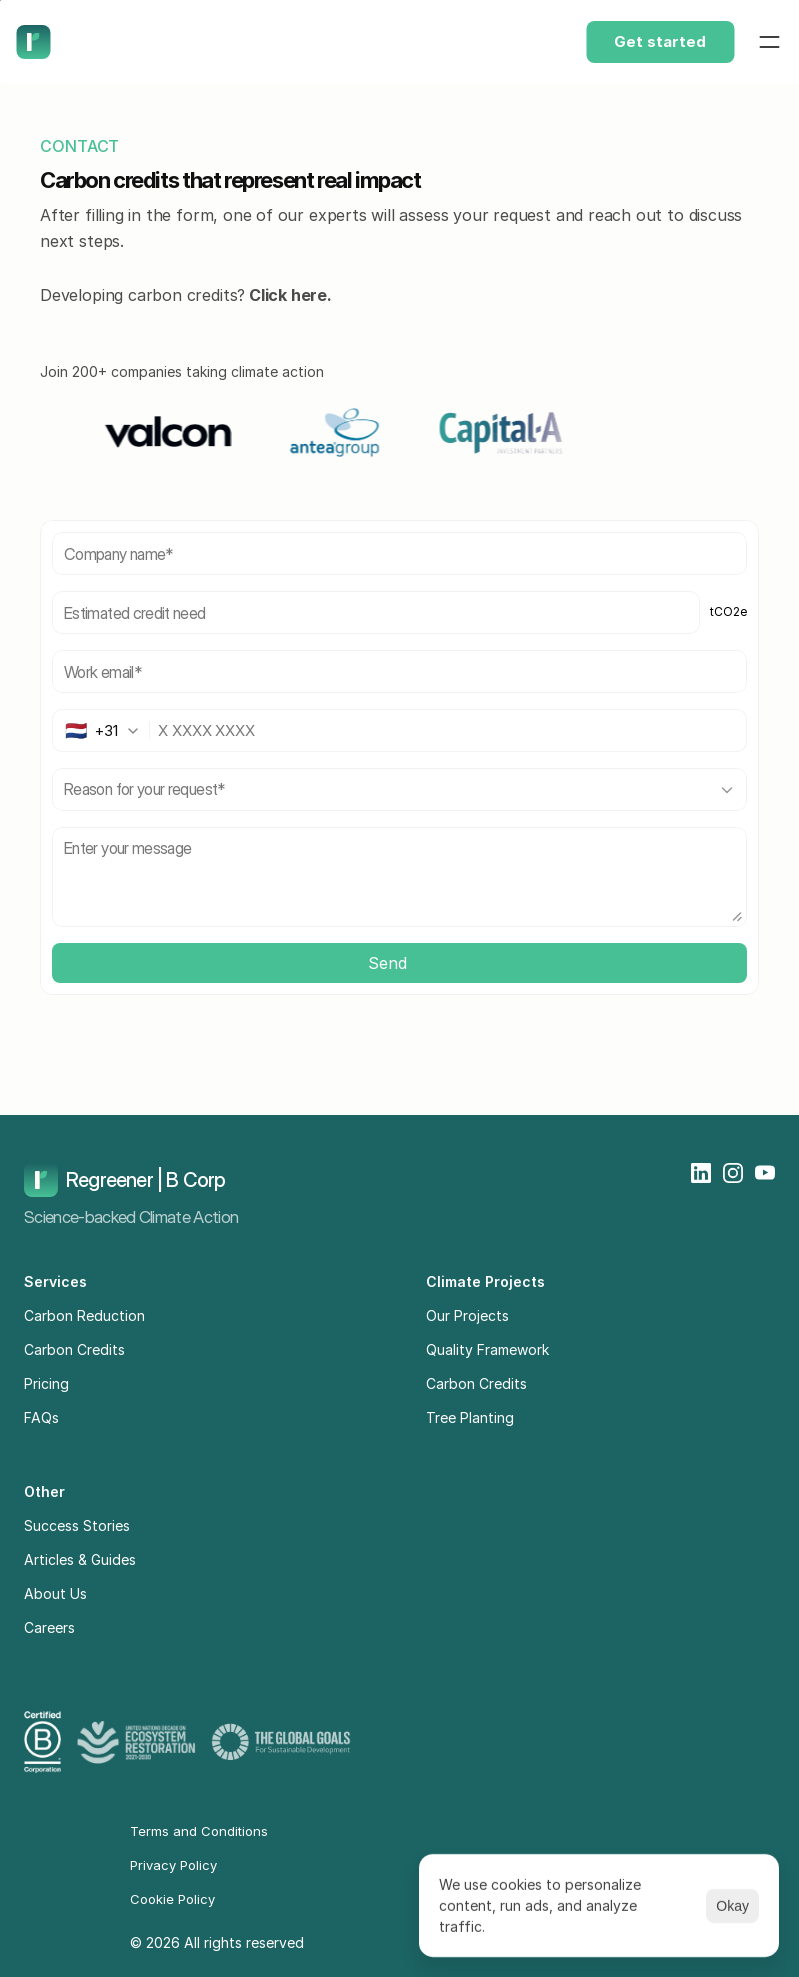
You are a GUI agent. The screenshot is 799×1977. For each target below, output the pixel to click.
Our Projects (467, 1315)
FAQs (41, 1417)
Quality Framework (487, 1349)
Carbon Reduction (84, 1315)
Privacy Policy (173, 1865)
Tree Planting (470, 1417)
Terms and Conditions (199, 1831)
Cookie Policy (172, 1899)
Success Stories (77, 1525)
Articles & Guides (80, 1559)
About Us (55, 1593)
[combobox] (107, 730)
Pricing (46, 1383)
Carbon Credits (74, 1349)
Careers (49, 1627)
